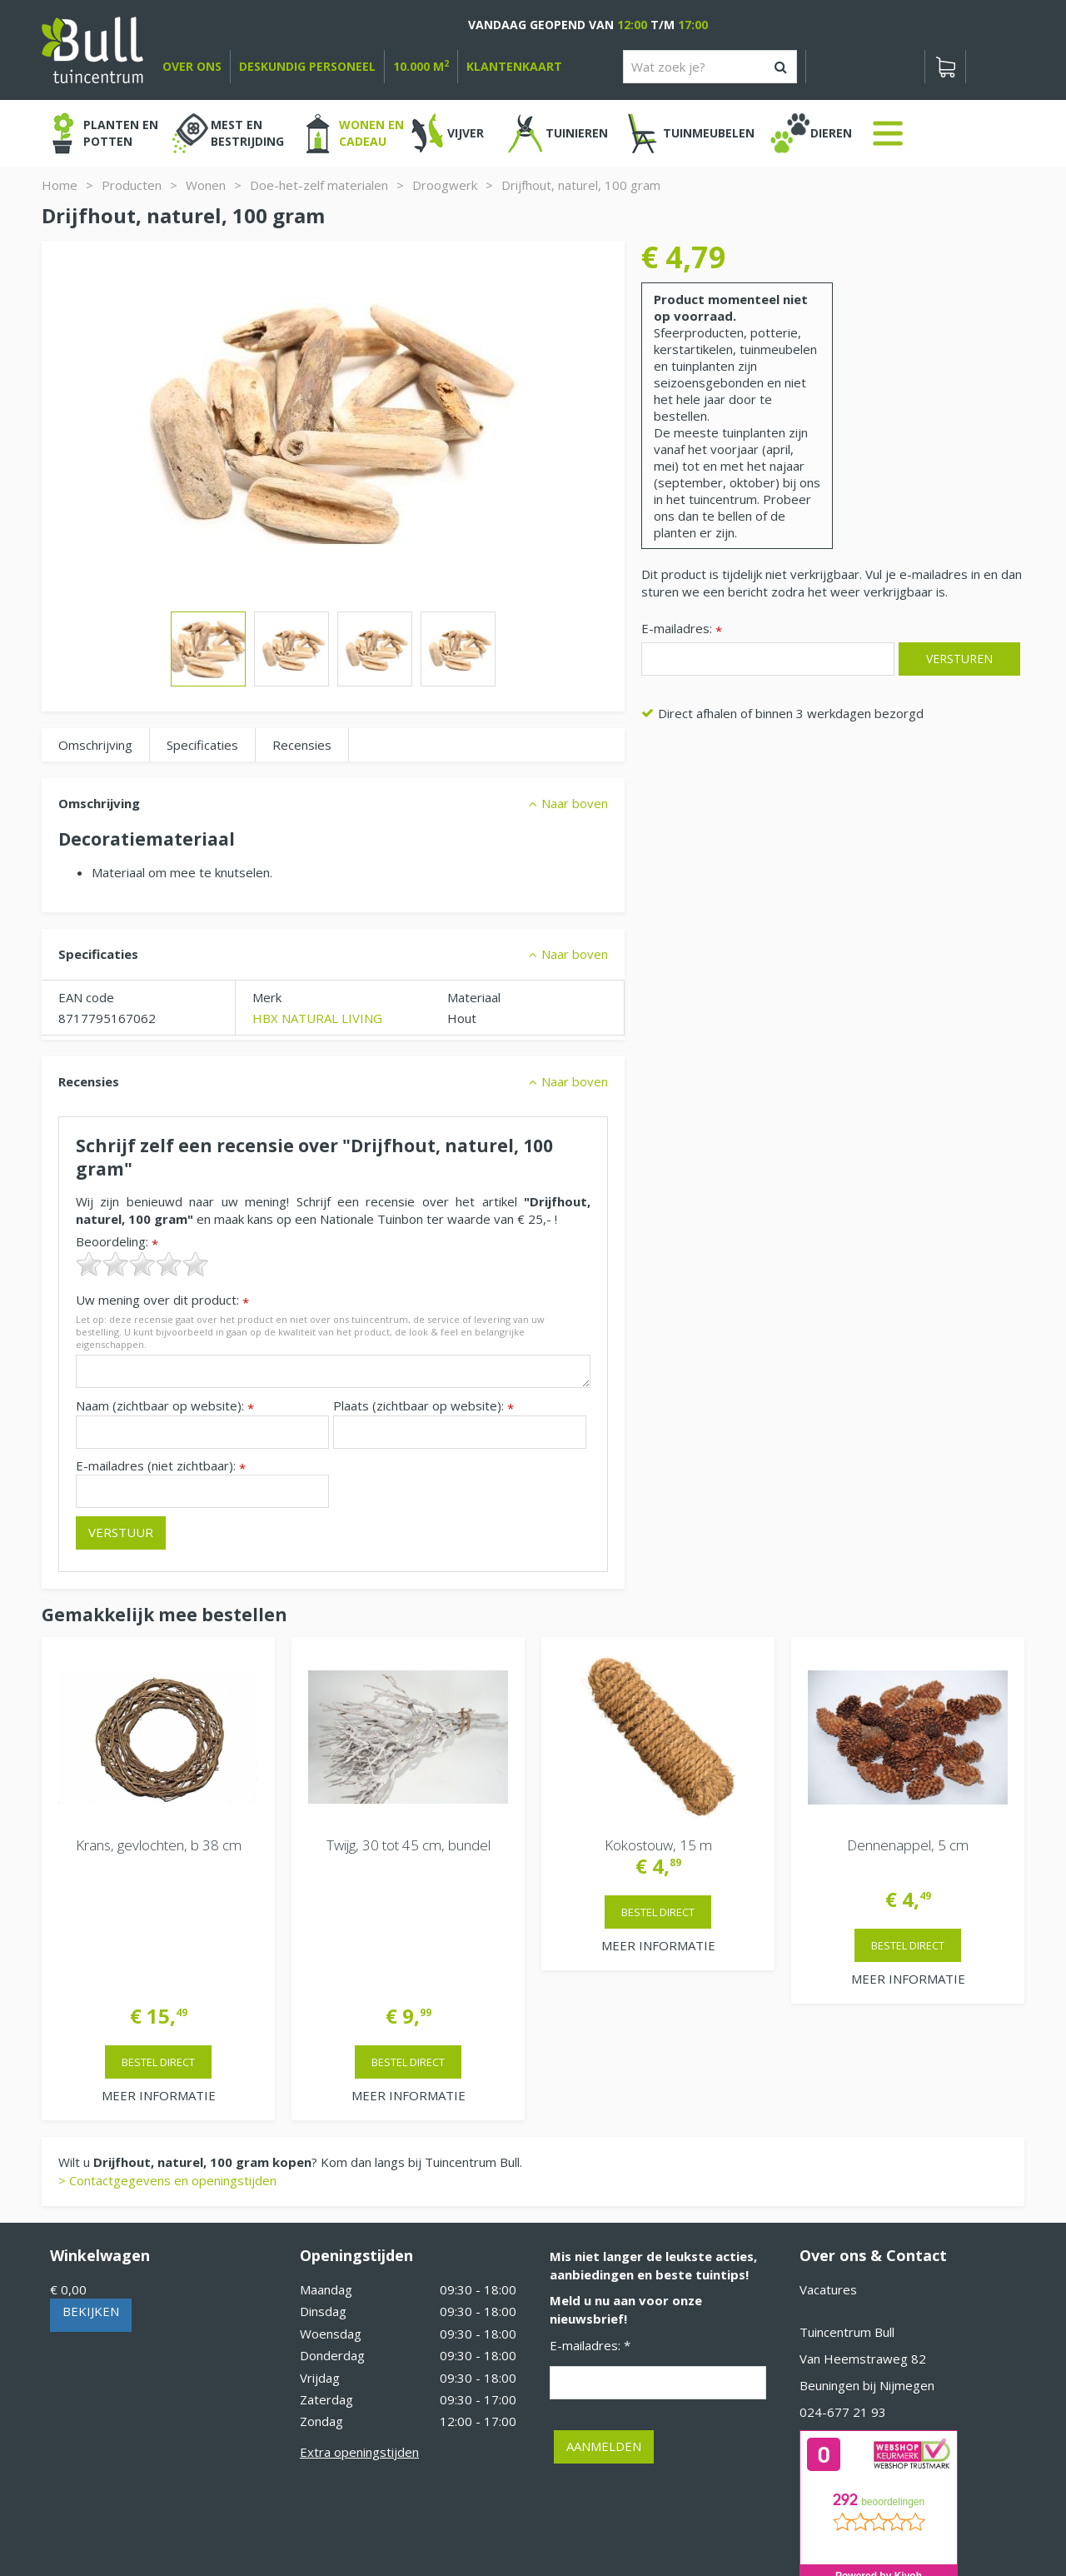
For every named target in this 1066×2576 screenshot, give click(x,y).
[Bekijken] (945, 66)
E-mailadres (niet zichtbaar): (161, 1466)
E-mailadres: (681, 629)
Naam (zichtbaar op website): (165, 1406)
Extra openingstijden (359, 2318)
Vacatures (828, 2156)
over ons (192, 66)
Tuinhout (391, 2517)
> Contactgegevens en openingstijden (167, 2047)
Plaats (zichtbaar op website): (423, 1406)
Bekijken (90, 2177)
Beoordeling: (117, 1242)
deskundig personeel (307, 66)
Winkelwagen (100, 2122)
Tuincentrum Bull (847, 2198)
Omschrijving (95, 744)
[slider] (142, 1264)
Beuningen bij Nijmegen (867, 2252)
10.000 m (421, 66)
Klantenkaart (514, 66)
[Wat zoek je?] (710, 66)
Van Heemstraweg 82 (863, 2225)
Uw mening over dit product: (162, 1300)
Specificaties (202, 744)
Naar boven (574, 803)
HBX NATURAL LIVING (317, 1018)
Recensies (301, 744)
